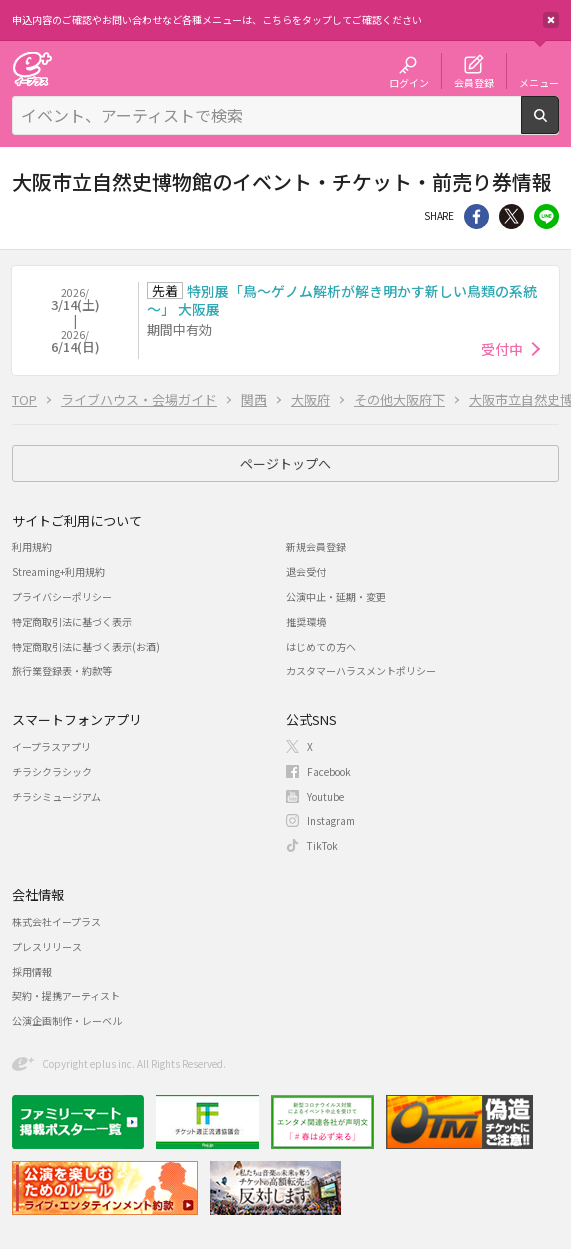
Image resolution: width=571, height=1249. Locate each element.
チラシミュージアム (56, 796)
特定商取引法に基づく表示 (72, 621)
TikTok (322, 845)
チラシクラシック (52, 771)
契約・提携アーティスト (66, 995)
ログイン (409, 82)
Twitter (511, 216)
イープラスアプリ (51, 746)
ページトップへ (285, 463)
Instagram (331, 820)
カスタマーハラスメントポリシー (361, 670)
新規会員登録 (316, 546)
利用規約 (32, 546)
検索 (558, 126)
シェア (476, 216)
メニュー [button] (539, 82)
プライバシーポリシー (62, 596)
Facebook (329, 771)
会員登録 (474, 82)
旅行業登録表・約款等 (62, 670)
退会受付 (306, 571)
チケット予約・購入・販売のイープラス (32, 68)
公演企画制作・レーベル (67, 1020)
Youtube (325, 796)
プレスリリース (47, 946)
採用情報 (32, 971)
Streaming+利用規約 (58, 571)
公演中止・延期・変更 (336, 596)
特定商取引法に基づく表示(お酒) (86, 646)
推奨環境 (306, 621)
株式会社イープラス (56, 921)
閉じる (551, 20)
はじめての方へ (321, 646)
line (546, 216)
